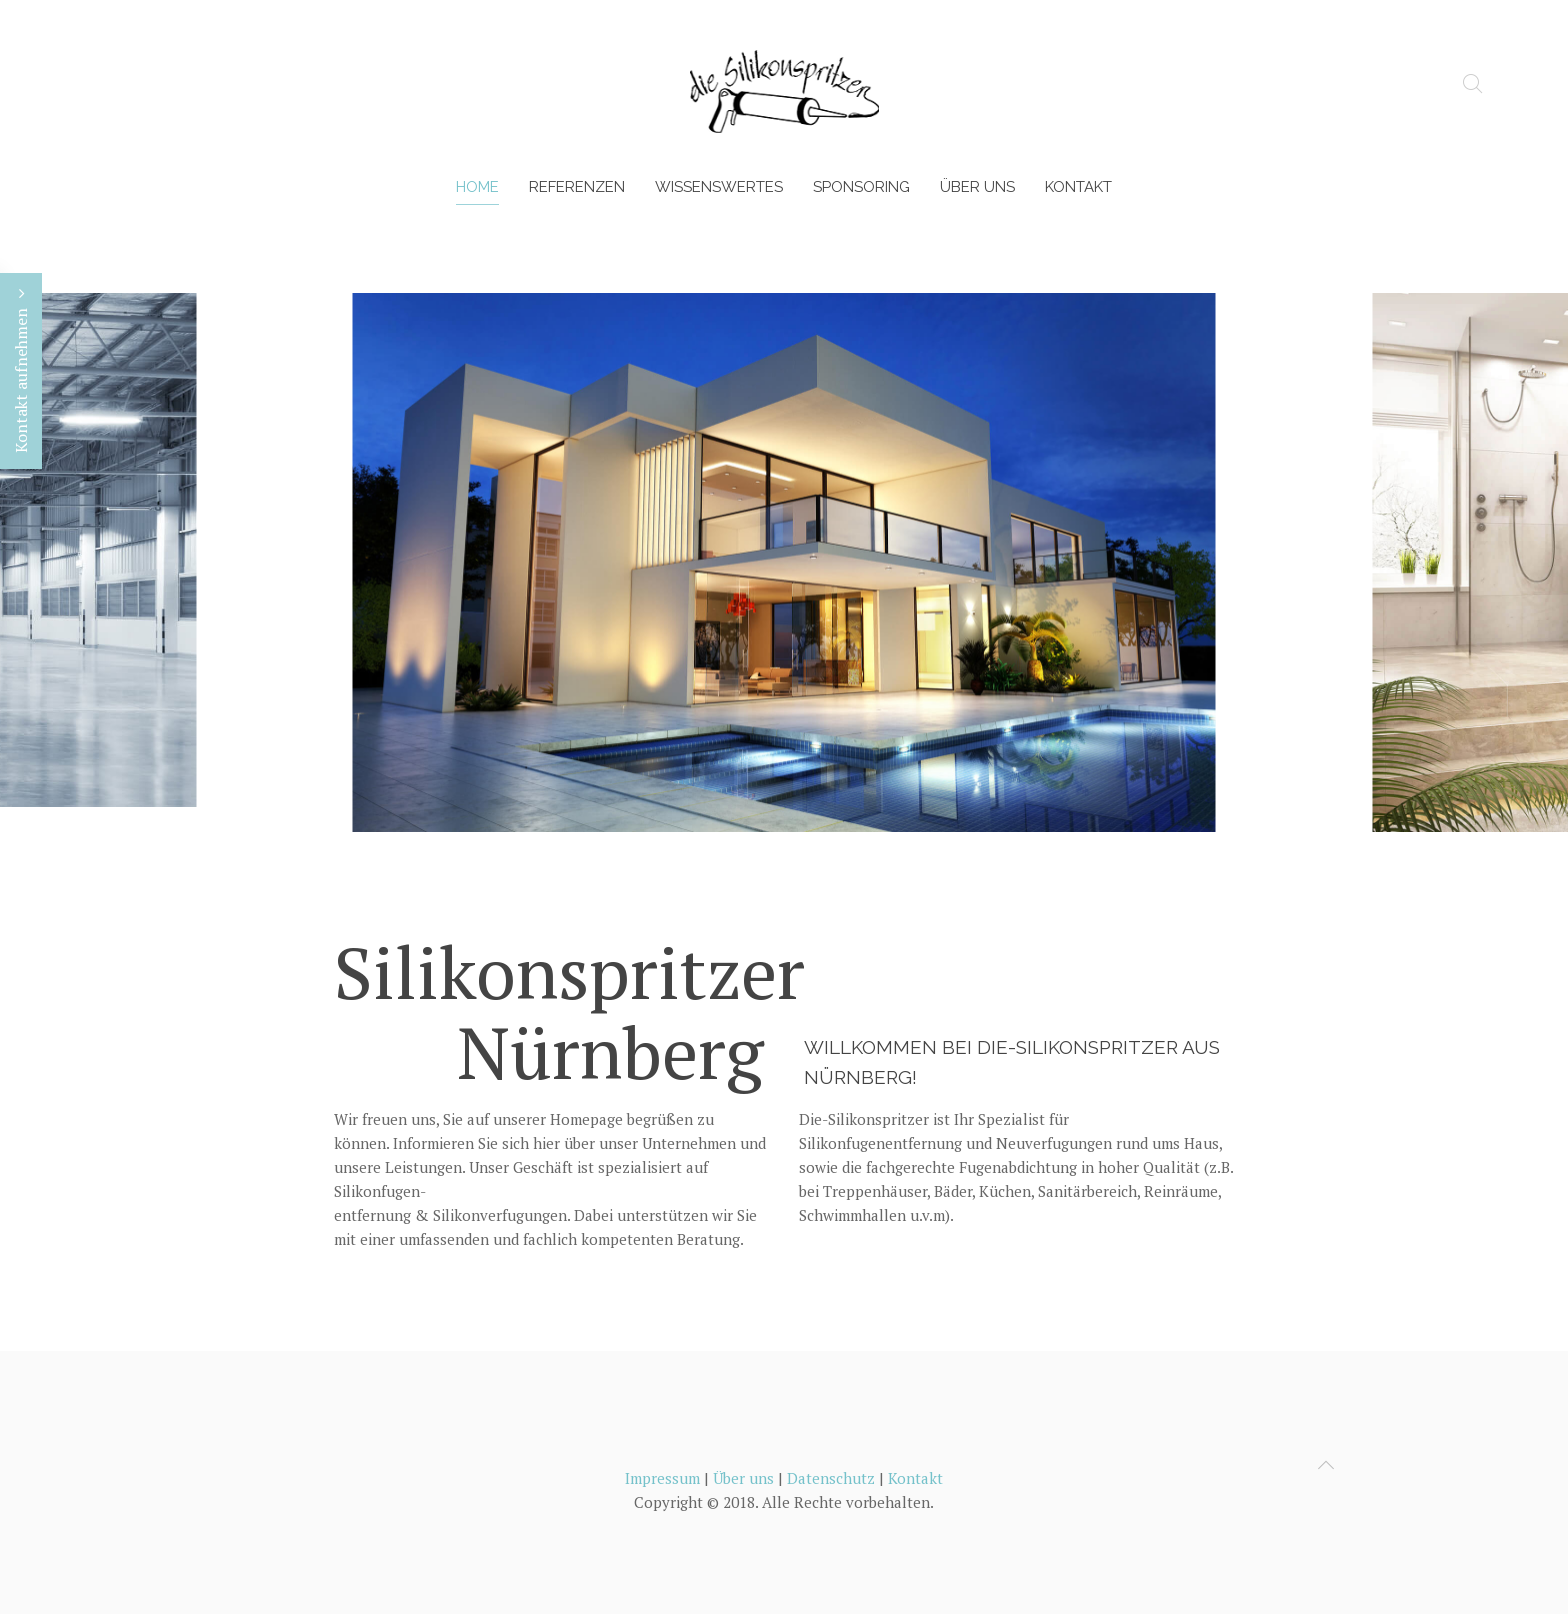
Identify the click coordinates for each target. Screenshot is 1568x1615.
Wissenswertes (719, 187)
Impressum (662, 1478)
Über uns (977, 187)
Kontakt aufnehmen (21, 371)
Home (477, 187)
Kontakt (1078, 187)
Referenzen (577, 187)
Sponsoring (861, 187)
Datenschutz (831, 1478)
